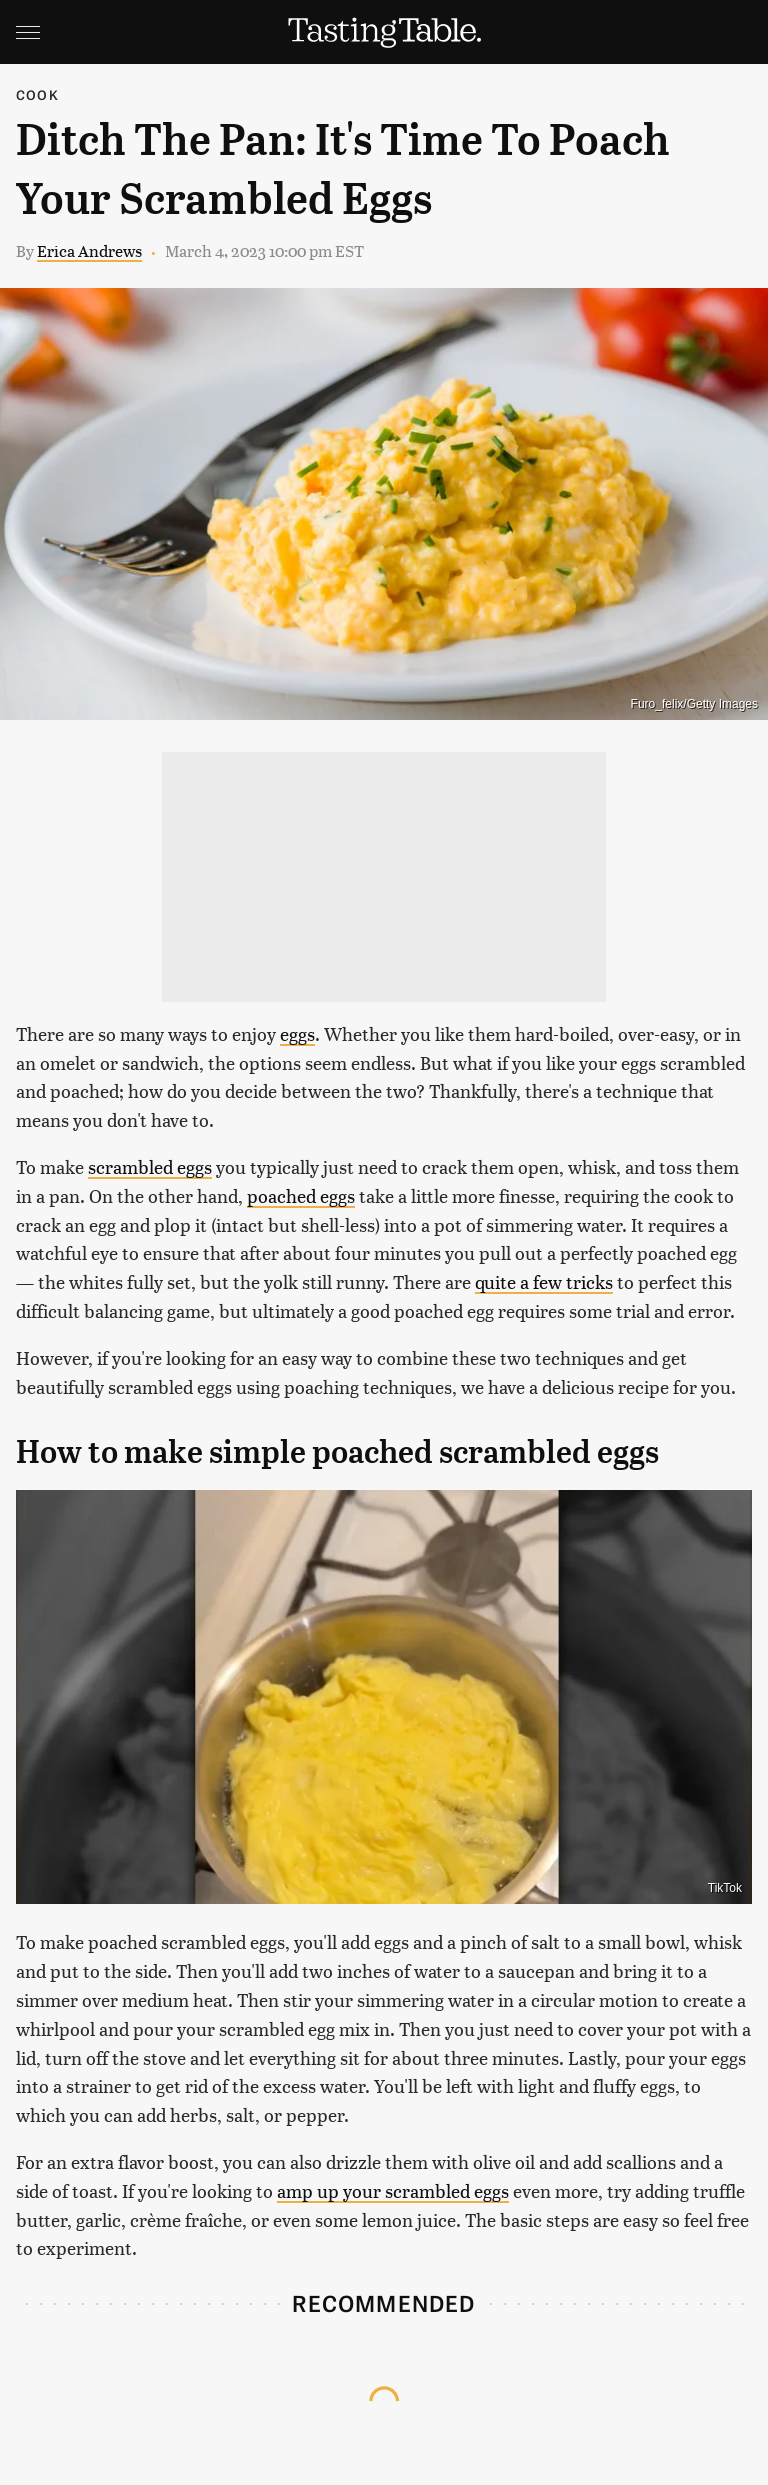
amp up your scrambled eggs (393, 2190)
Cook (37, 94)
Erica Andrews (89, 250)
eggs (297, 1033)
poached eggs (301, 1195)
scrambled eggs (150, 1166)
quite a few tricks (544, 1281)
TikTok (725, 1888)
